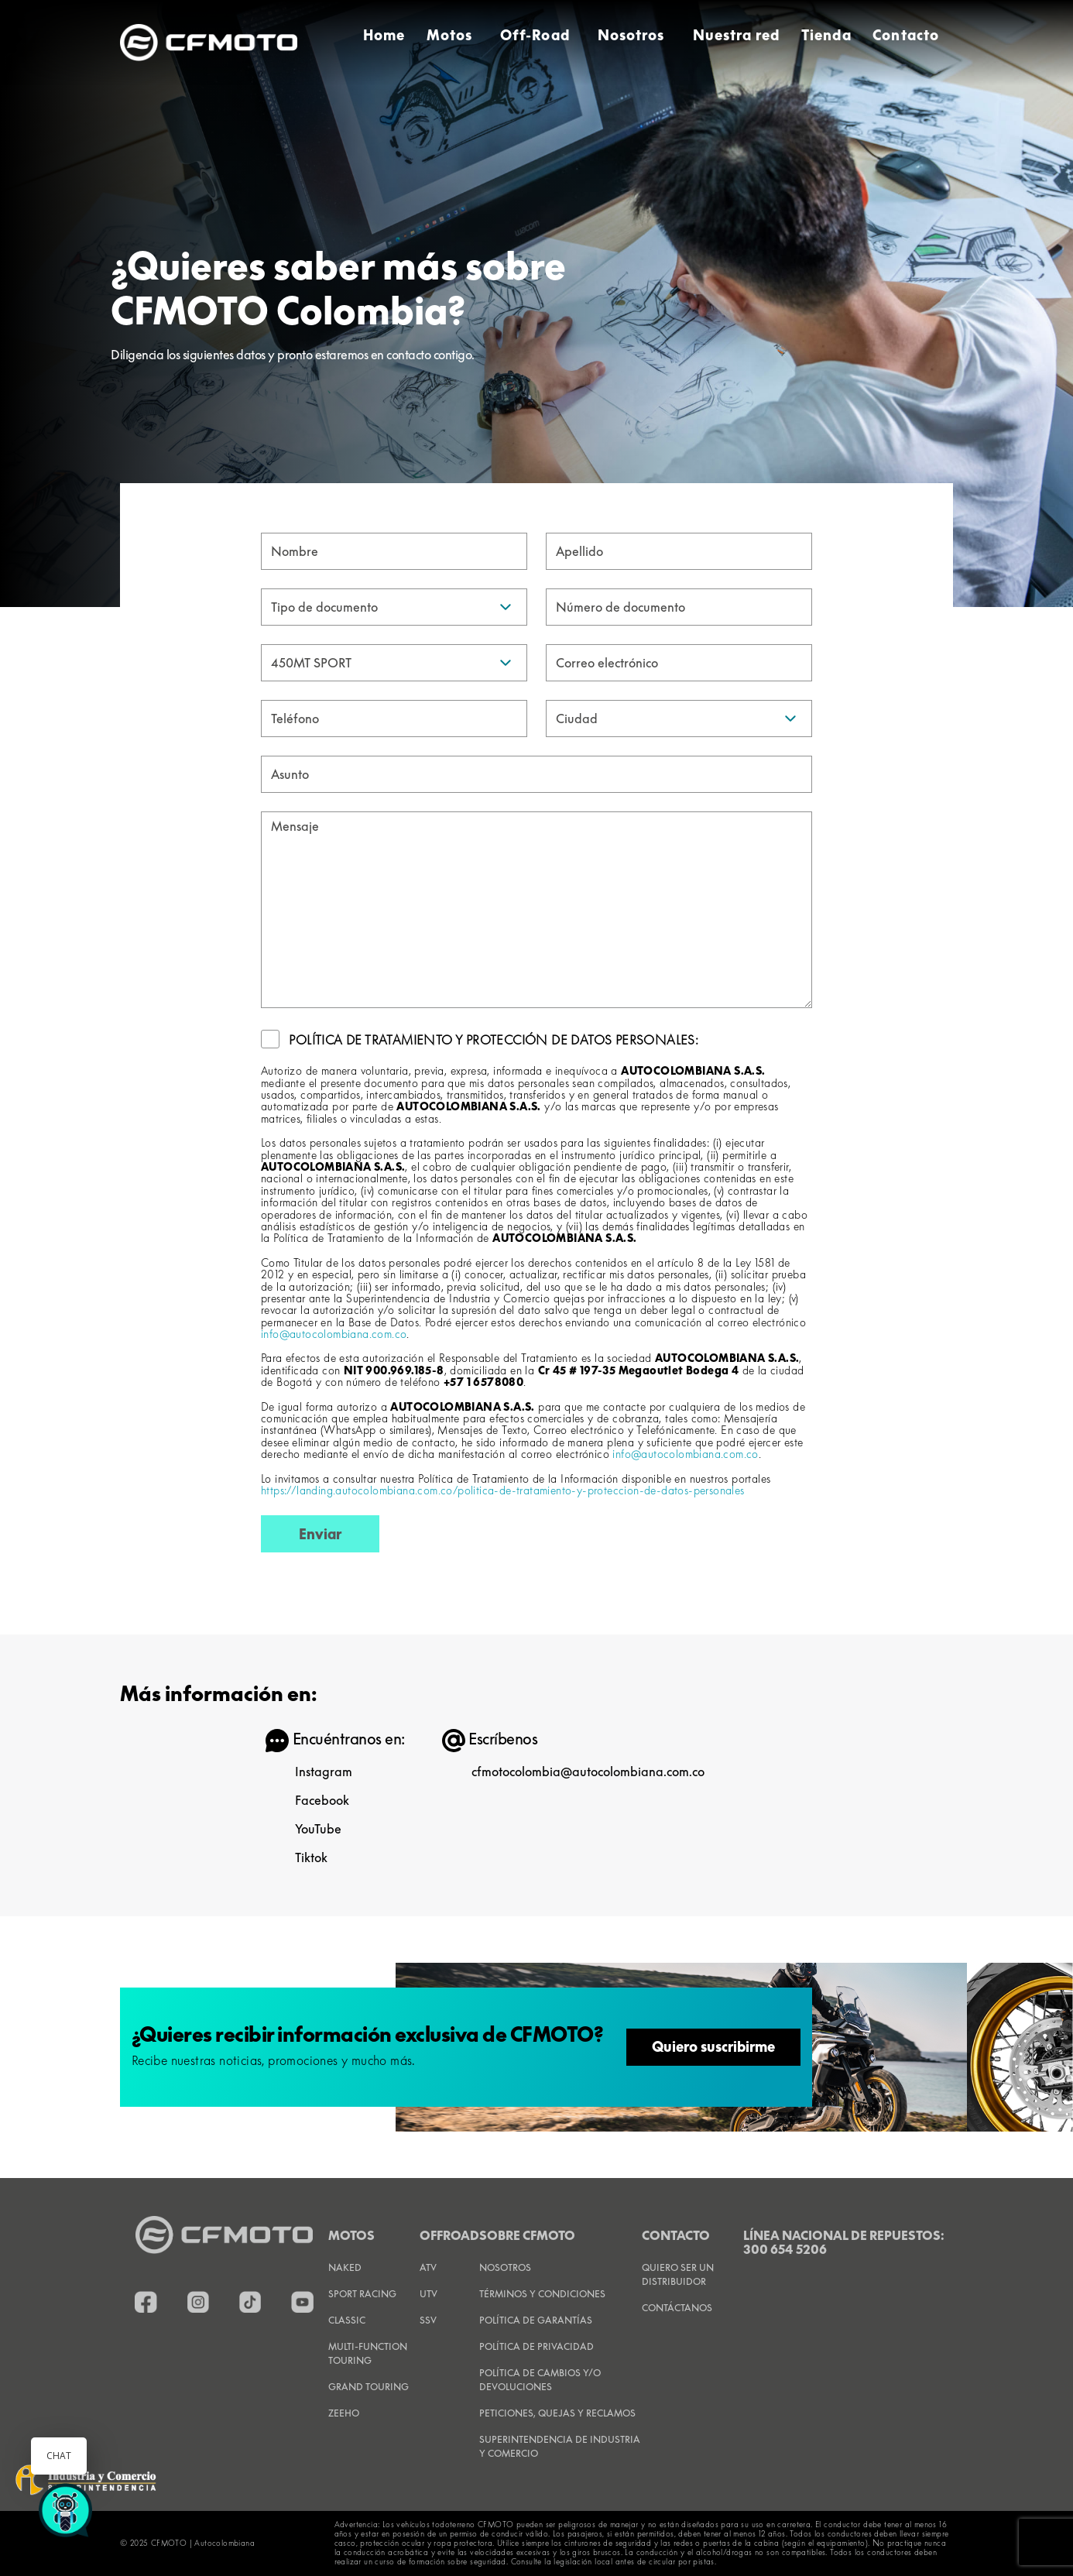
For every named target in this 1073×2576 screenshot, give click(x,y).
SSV (428, 2320)
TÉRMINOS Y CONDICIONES (542, 2294)
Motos (449, 35)
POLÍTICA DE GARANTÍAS (535, 2320)
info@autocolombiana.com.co (333, 1334)
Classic (346, 2320)
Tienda (826, 35)
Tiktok (311, 1857)
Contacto (905, 35)
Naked (345, 2267)
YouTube (318, 1829)
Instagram (323, 1771)
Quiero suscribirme (713, 2047)
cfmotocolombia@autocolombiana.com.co (587, 1771)
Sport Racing (362, 2294)
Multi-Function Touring (367, 2353)
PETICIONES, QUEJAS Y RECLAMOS (557, 2413)
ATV (428, 2267)
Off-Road (535, 35)
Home (384, 35)
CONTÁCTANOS (677, 2308)
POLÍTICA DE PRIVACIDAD (536, 2346)
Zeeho (343, 2413)
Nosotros (631, 35)
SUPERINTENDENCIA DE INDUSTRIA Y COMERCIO (559, 2446)
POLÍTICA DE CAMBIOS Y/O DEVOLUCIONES (540, 2379)
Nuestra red (736, 35)
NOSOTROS (505, 2267)
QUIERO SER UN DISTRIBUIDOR (678, 2274)
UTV (428, 2294)
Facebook (322, 1800)
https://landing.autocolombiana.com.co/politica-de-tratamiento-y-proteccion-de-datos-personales (503, 1490)
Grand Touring (368, 2386)
